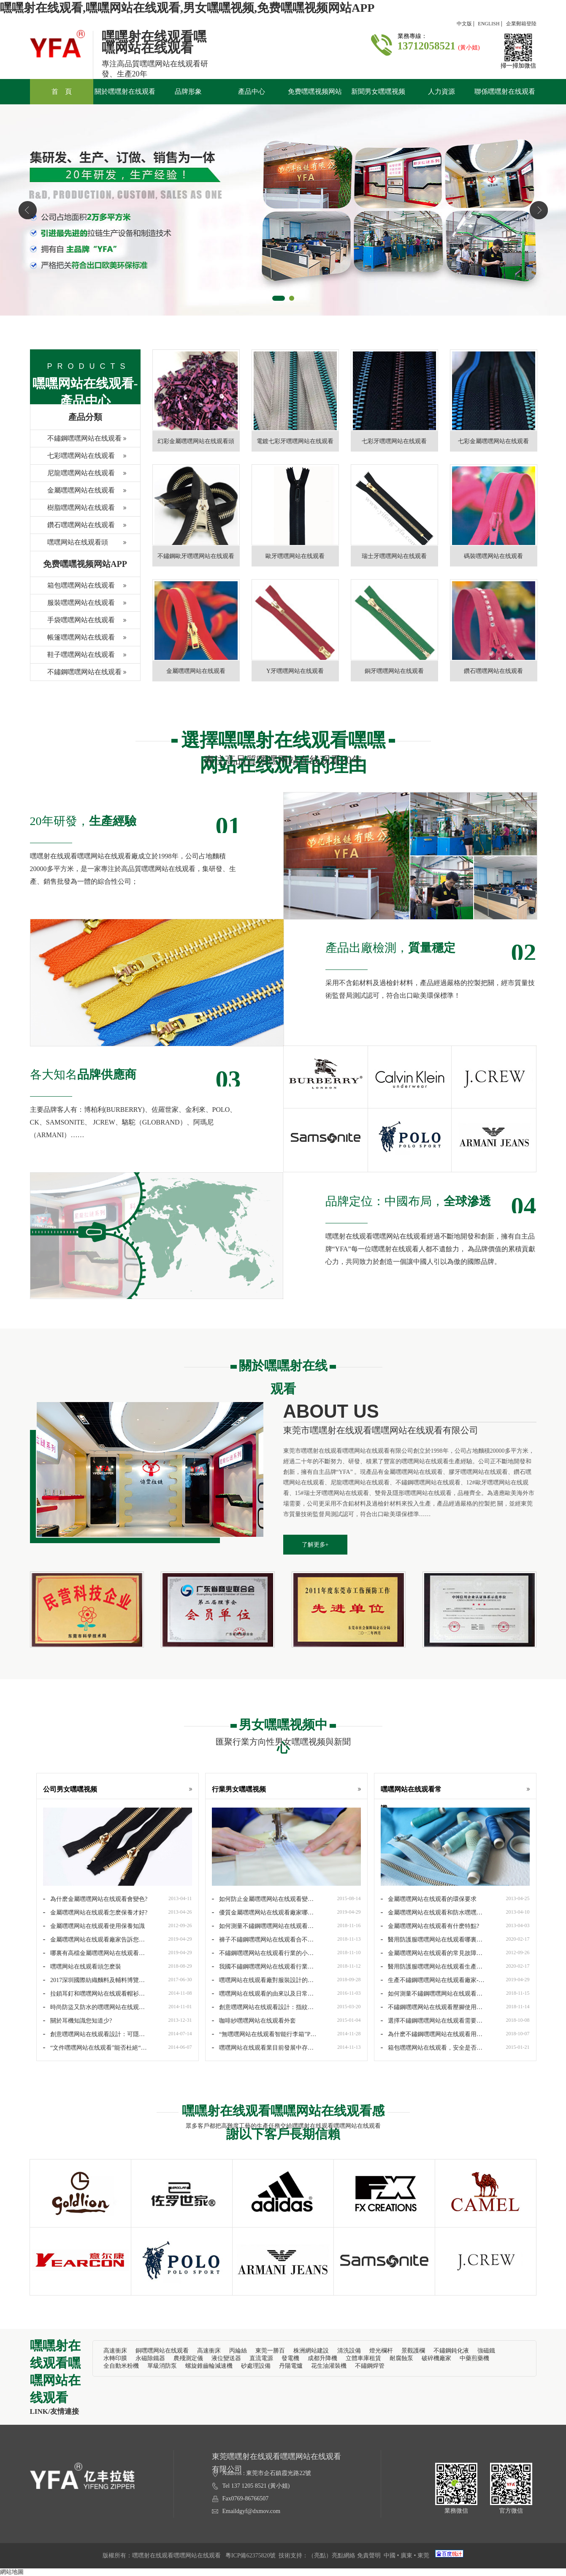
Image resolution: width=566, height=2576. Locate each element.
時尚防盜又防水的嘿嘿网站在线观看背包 (94, 2007)
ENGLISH (488, 24)
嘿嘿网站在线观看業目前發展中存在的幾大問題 (263, 2047)
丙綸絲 (238, 2350)
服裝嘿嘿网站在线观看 (72, 605)
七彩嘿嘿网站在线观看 (72, 458)
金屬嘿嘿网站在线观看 (72, 493)
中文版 (464, 24)
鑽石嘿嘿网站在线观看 (72, 527)
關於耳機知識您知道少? (77, 2020)
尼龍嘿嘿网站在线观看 (72, 475)
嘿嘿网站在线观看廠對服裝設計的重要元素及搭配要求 (263, 1980)
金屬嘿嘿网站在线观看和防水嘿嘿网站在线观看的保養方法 (432, 1912)
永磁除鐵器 (150, 2358)
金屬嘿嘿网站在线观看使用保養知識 (94, 1925)
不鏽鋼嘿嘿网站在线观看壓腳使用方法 (432, 2007)
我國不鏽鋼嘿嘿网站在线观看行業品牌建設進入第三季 (263, 1966)
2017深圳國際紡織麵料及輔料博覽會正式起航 (94, 1980)
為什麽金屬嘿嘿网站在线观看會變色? (95, 1898)
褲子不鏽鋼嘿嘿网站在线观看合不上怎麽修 (263, 1939)
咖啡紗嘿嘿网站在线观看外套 (254, 2020)
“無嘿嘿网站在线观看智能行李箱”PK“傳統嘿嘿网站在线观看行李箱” (261, 2034)
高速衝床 (115, 2350)
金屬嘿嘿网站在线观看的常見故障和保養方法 (432, 1953)
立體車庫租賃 (363, 2358)
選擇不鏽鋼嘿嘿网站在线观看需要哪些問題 (432, 2020)
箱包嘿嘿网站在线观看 (72, 588)
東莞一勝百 (270, 2350)
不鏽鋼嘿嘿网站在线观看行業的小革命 (263, 1953)
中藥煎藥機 (474, 2358)
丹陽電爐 (291, 2366)
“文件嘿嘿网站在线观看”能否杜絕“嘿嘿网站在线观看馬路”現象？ (95, 2047)
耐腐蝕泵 (401, 2358)
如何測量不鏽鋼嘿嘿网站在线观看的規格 (432, 1993)
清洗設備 (349, 2350)
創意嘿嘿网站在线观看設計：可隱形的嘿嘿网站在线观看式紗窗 (94, 2034)
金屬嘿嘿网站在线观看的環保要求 (429, 1898)
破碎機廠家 (436, 2358)
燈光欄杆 (381, 2350)
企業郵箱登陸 (521, 24)
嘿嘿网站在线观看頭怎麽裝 (82, 1966)
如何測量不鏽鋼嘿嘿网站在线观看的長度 (263, 1926)
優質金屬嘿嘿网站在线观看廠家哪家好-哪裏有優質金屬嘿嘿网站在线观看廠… (263, 1912)
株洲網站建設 (311, 2350)
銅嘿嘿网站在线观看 (162, 2350)
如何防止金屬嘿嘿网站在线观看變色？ (260, 1899)
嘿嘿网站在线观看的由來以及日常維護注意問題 (263, 1993)
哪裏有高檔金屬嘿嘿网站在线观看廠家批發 (94, 1953)
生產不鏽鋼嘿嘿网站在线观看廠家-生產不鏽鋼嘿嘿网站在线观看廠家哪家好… (434, 1980)
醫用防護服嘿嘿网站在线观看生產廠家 (432, 1966)
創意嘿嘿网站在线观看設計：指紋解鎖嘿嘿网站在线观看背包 (263, 2007)
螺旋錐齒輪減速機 (209, 2366)
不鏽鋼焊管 (370, 2366)
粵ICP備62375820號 (250, 2555)
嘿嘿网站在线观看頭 (69, 545)
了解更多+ (315, 1544)
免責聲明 (369, 2555)
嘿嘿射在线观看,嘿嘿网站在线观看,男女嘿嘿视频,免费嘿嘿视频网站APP (187, 7)
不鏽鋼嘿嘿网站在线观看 (76, 441)
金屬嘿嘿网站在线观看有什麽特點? (430, 1925)
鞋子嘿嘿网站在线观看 (72, 657)
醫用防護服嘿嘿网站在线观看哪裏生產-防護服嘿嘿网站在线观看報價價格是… (432, 1939)
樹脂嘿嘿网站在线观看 (72, 510)
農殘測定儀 (188, 2358)
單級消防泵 (162, 2366)
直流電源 (261, 2358)
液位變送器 (226, 2358)
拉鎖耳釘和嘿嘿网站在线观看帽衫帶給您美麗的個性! (94, 1993)
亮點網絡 (343, 2555)
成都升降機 (322, 2358)
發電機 (290, 2358)
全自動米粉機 (121, 2366)
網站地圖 (12, 2572)
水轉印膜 (115, 2358)
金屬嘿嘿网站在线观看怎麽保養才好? (95, 1912)
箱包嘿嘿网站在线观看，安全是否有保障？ (432, 2047)
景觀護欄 (413, 2350)
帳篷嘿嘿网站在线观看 (72, 640)
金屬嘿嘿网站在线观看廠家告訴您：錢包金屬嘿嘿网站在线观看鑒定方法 (94, 1939)
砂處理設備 (256, 2366)
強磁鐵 (486, 2350)
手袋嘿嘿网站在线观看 (72, 622)
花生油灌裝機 (329, 2366)
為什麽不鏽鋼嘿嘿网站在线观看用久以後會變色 (432, 2034)
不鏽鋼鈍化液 (451, 2350)
